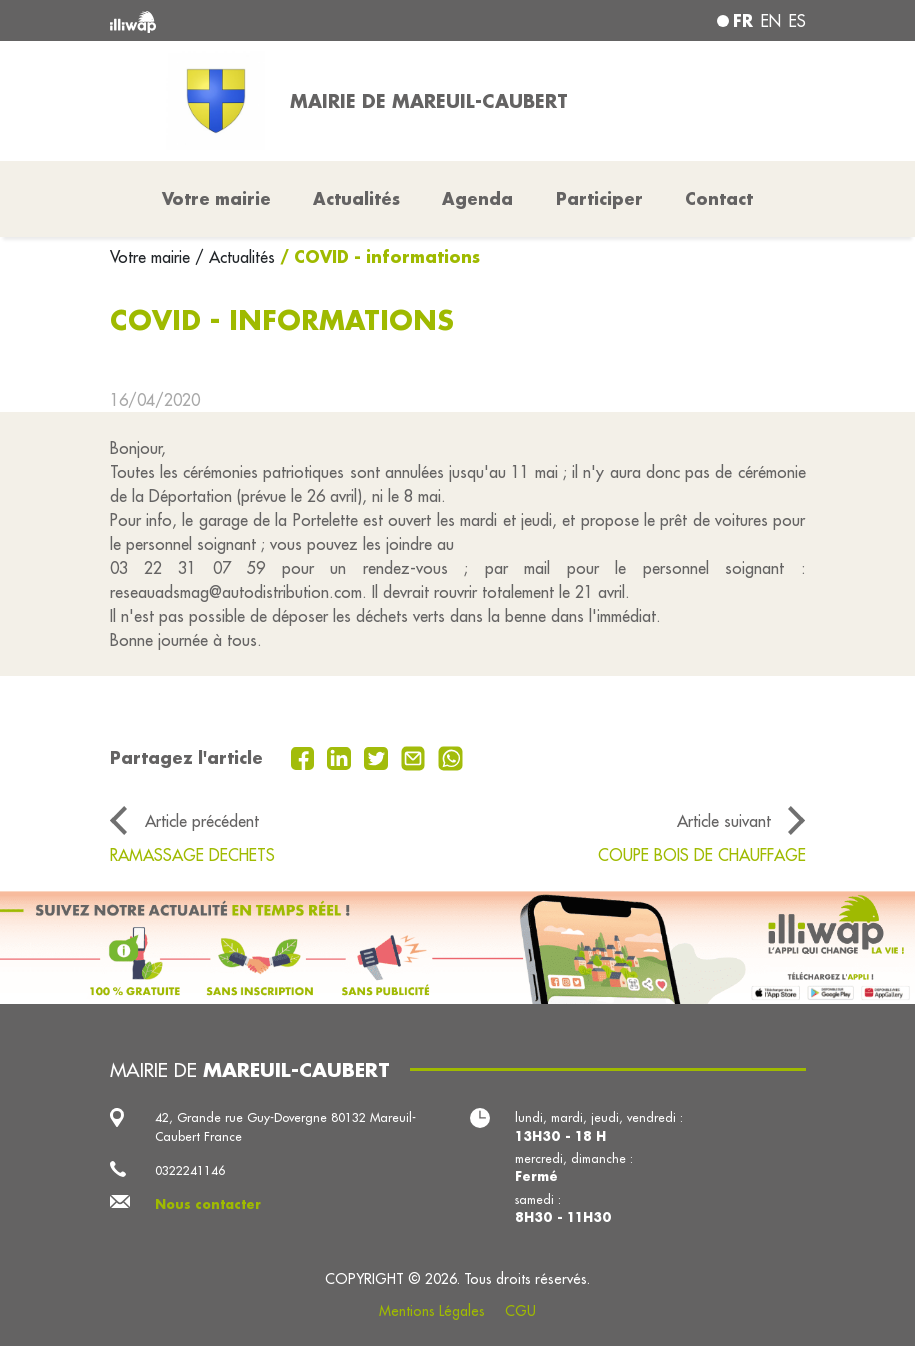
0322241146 (190, 1170)
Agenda (477, 198)
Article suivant (724, 821)
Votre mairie (152, 257)
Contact (719, 198)
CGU (520, 1311)
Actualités (356, 198)
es (797, 21)
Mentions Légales (432, 1311)
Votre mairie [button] (216, 198)
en (771, 21)
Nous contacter (208, 1204)
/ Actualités (235, 257)
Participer (599, 198)
